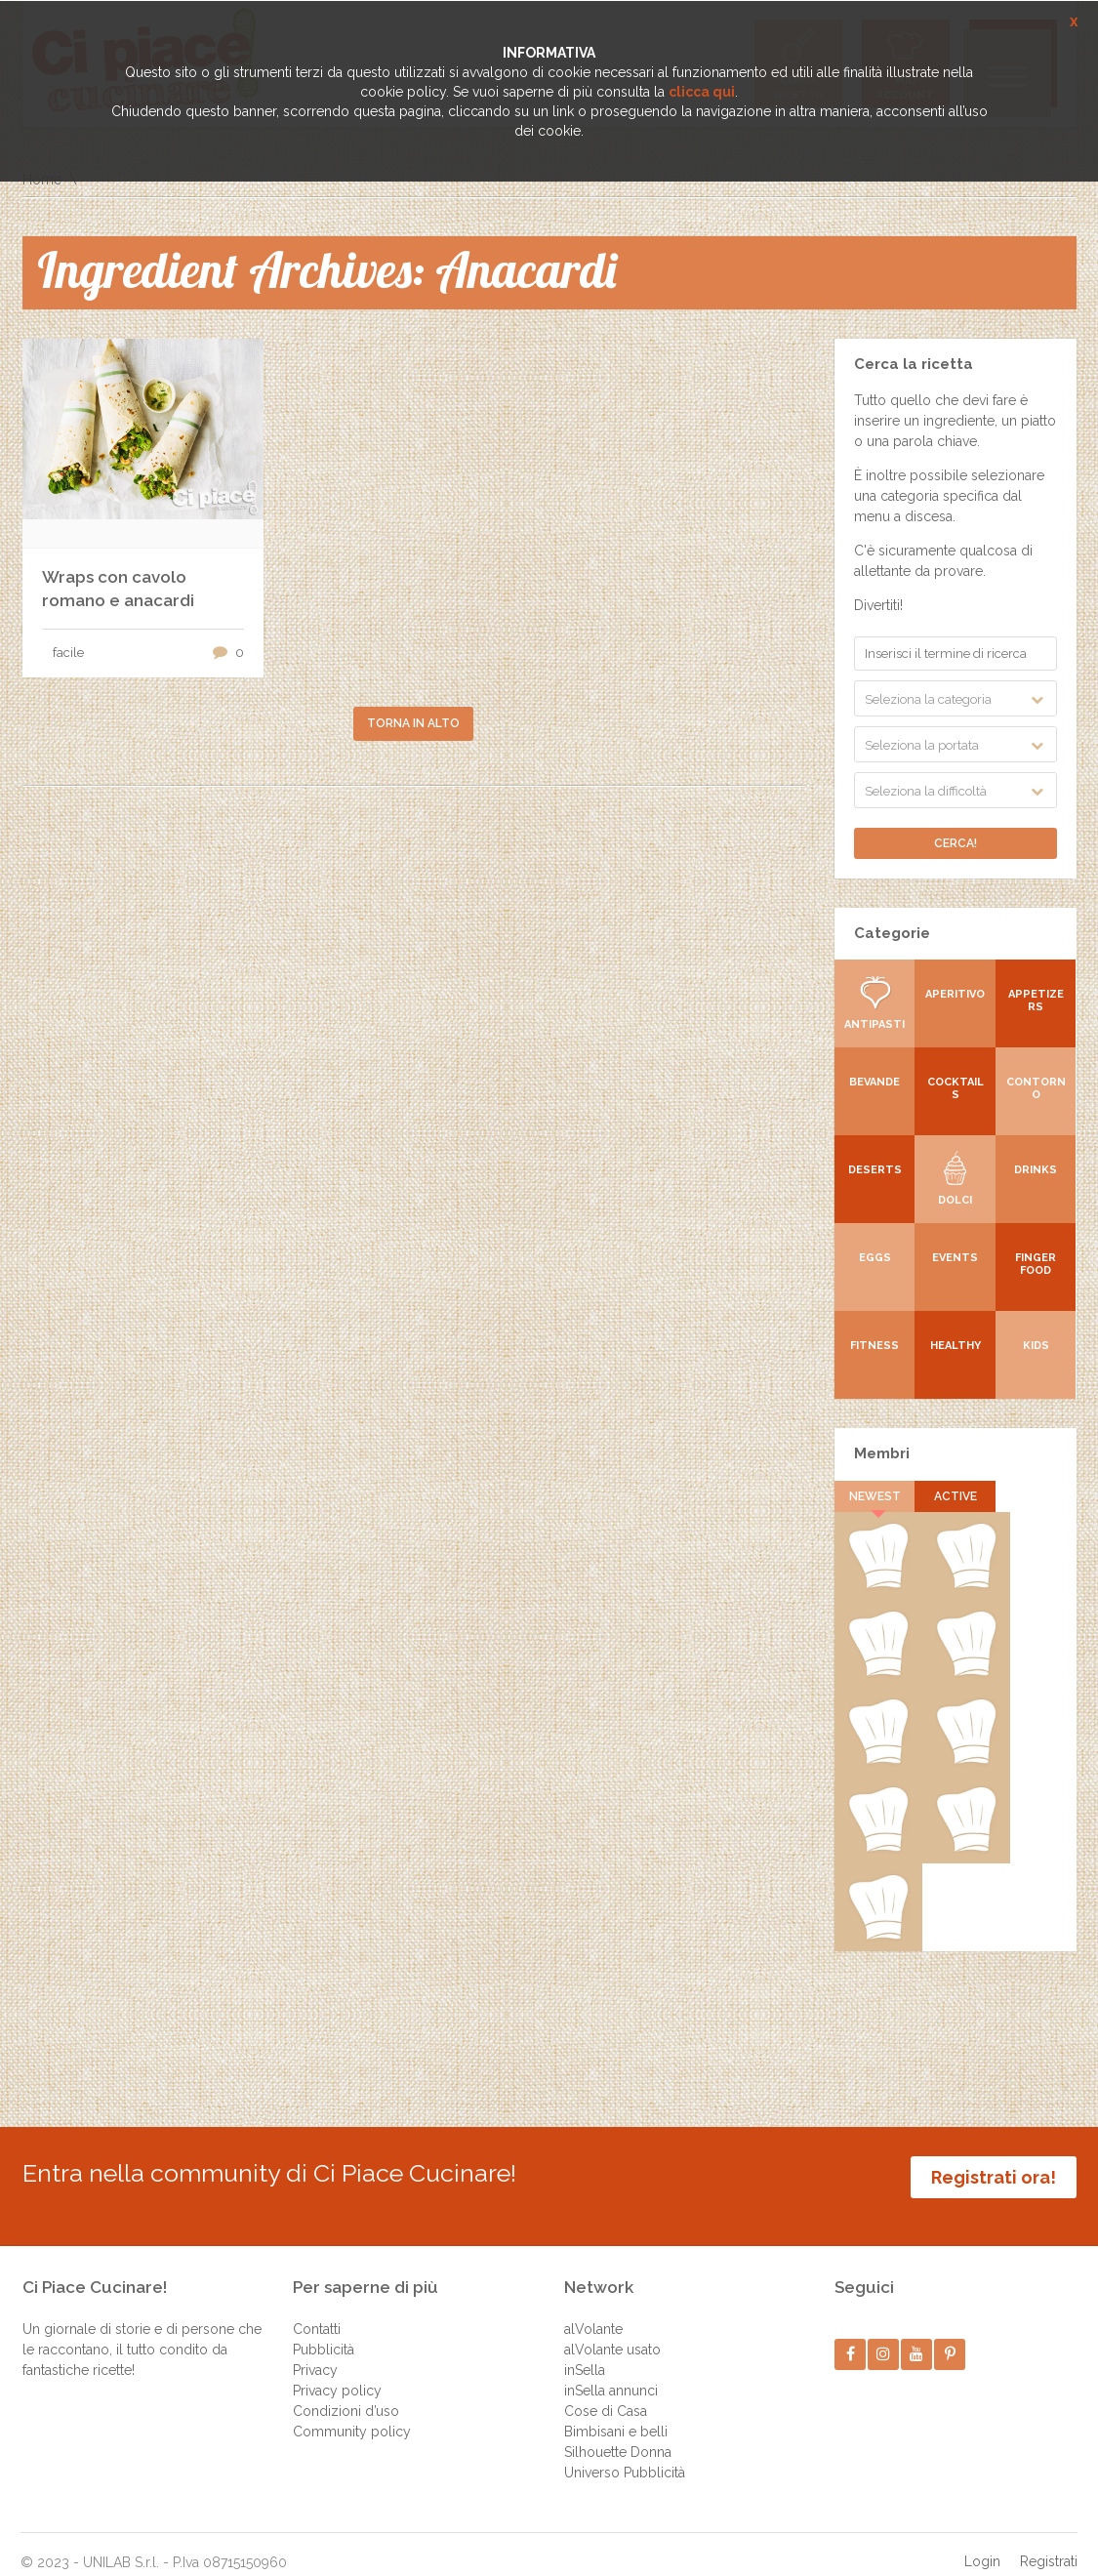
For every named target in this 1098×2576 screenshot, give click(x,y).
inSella (584, 2350)
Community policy (352, 2412)
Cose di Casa (605, 2391)
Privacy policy (337, 2371)
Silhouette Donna (617, 2432)
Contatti (317, 2309)
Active (955, 1496)
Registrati (1049, 2542)
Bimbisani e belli (616, 2412)
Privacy (315, 2350)
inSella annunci (611, 2371)
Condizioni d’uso (346, 2391)
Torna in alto (413, 723)
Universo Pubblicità (624, 2453)
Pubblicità (323, 2330)
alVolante (593, 2309)
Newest (875, 1496)
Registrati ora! (993, 2177)
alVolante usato (612, 2330)
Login (982, 2542)
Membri (882, 1453)
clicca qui (702, 92)
